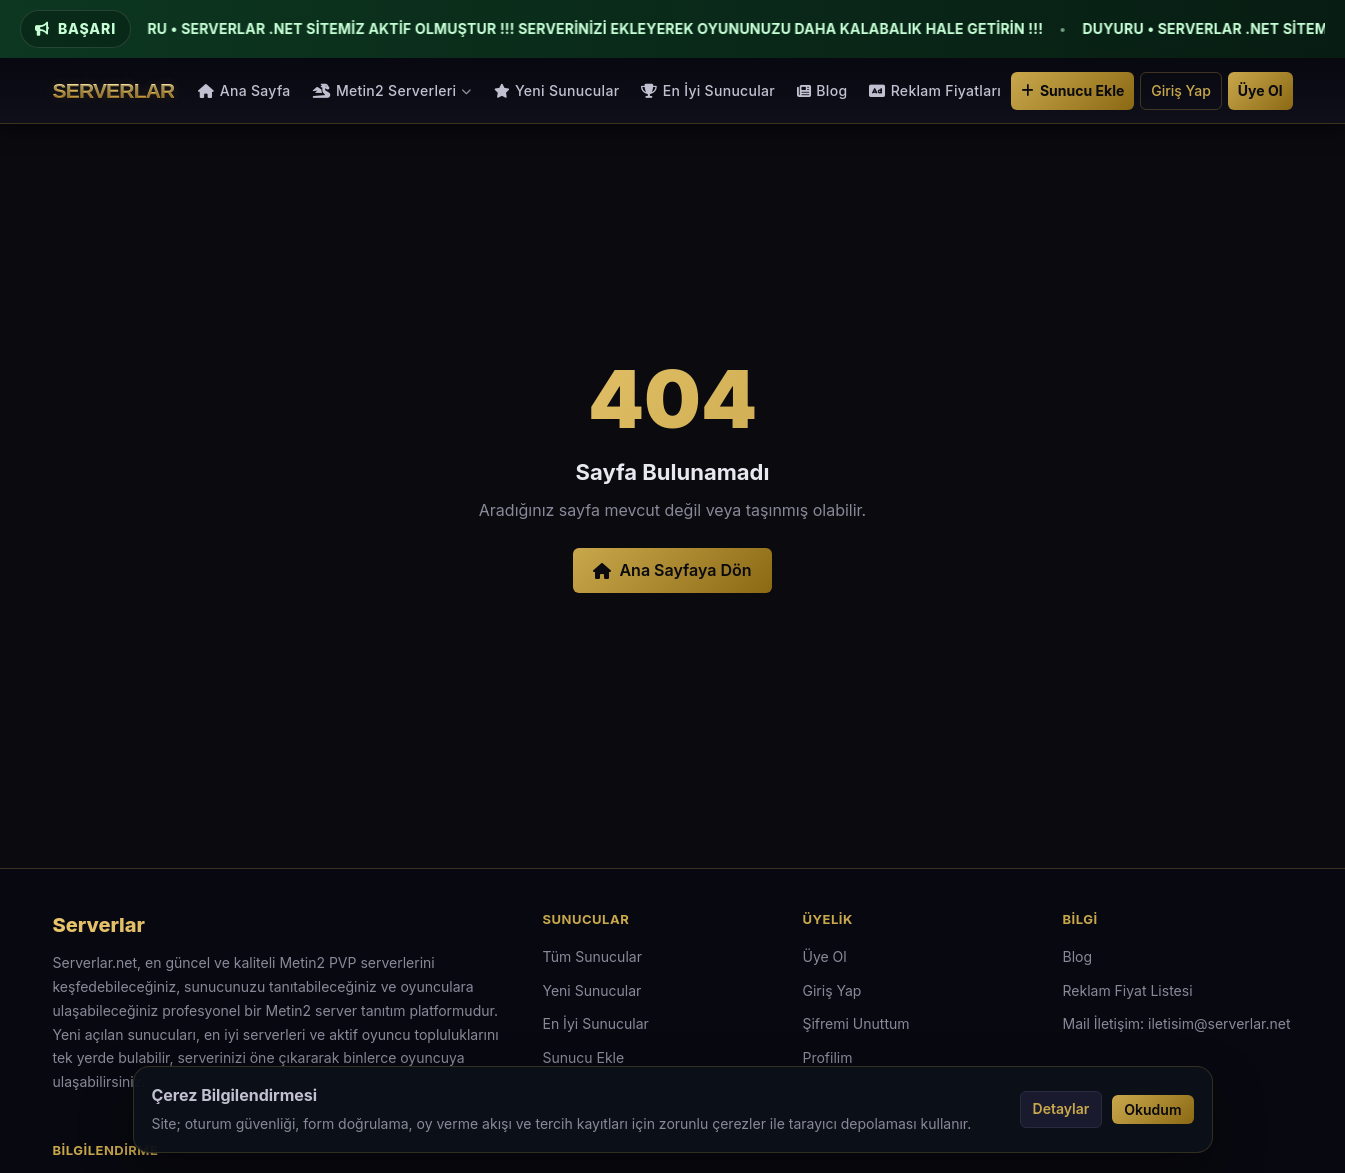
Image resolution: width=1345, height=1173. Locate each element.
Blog (822, 90)
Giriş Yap (1181, 90)
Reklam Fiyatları (935, 90)
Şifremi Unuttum (856, 1023)
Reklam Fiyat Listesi (1128, 990)
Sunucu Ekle (1072, 90)
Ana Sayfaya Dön (672, 570)
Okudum (1152, 1109)
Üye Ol (1260, 90)
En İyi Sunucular (708, 90)
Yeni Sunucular (557, 90)
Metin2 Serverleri (392, 90)
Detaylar (1061, 1108)
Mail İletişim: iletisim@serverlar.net (1177, 1023)
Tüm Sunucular (592, 956)
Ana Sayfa (244, 90)
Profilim (828, 1057)
